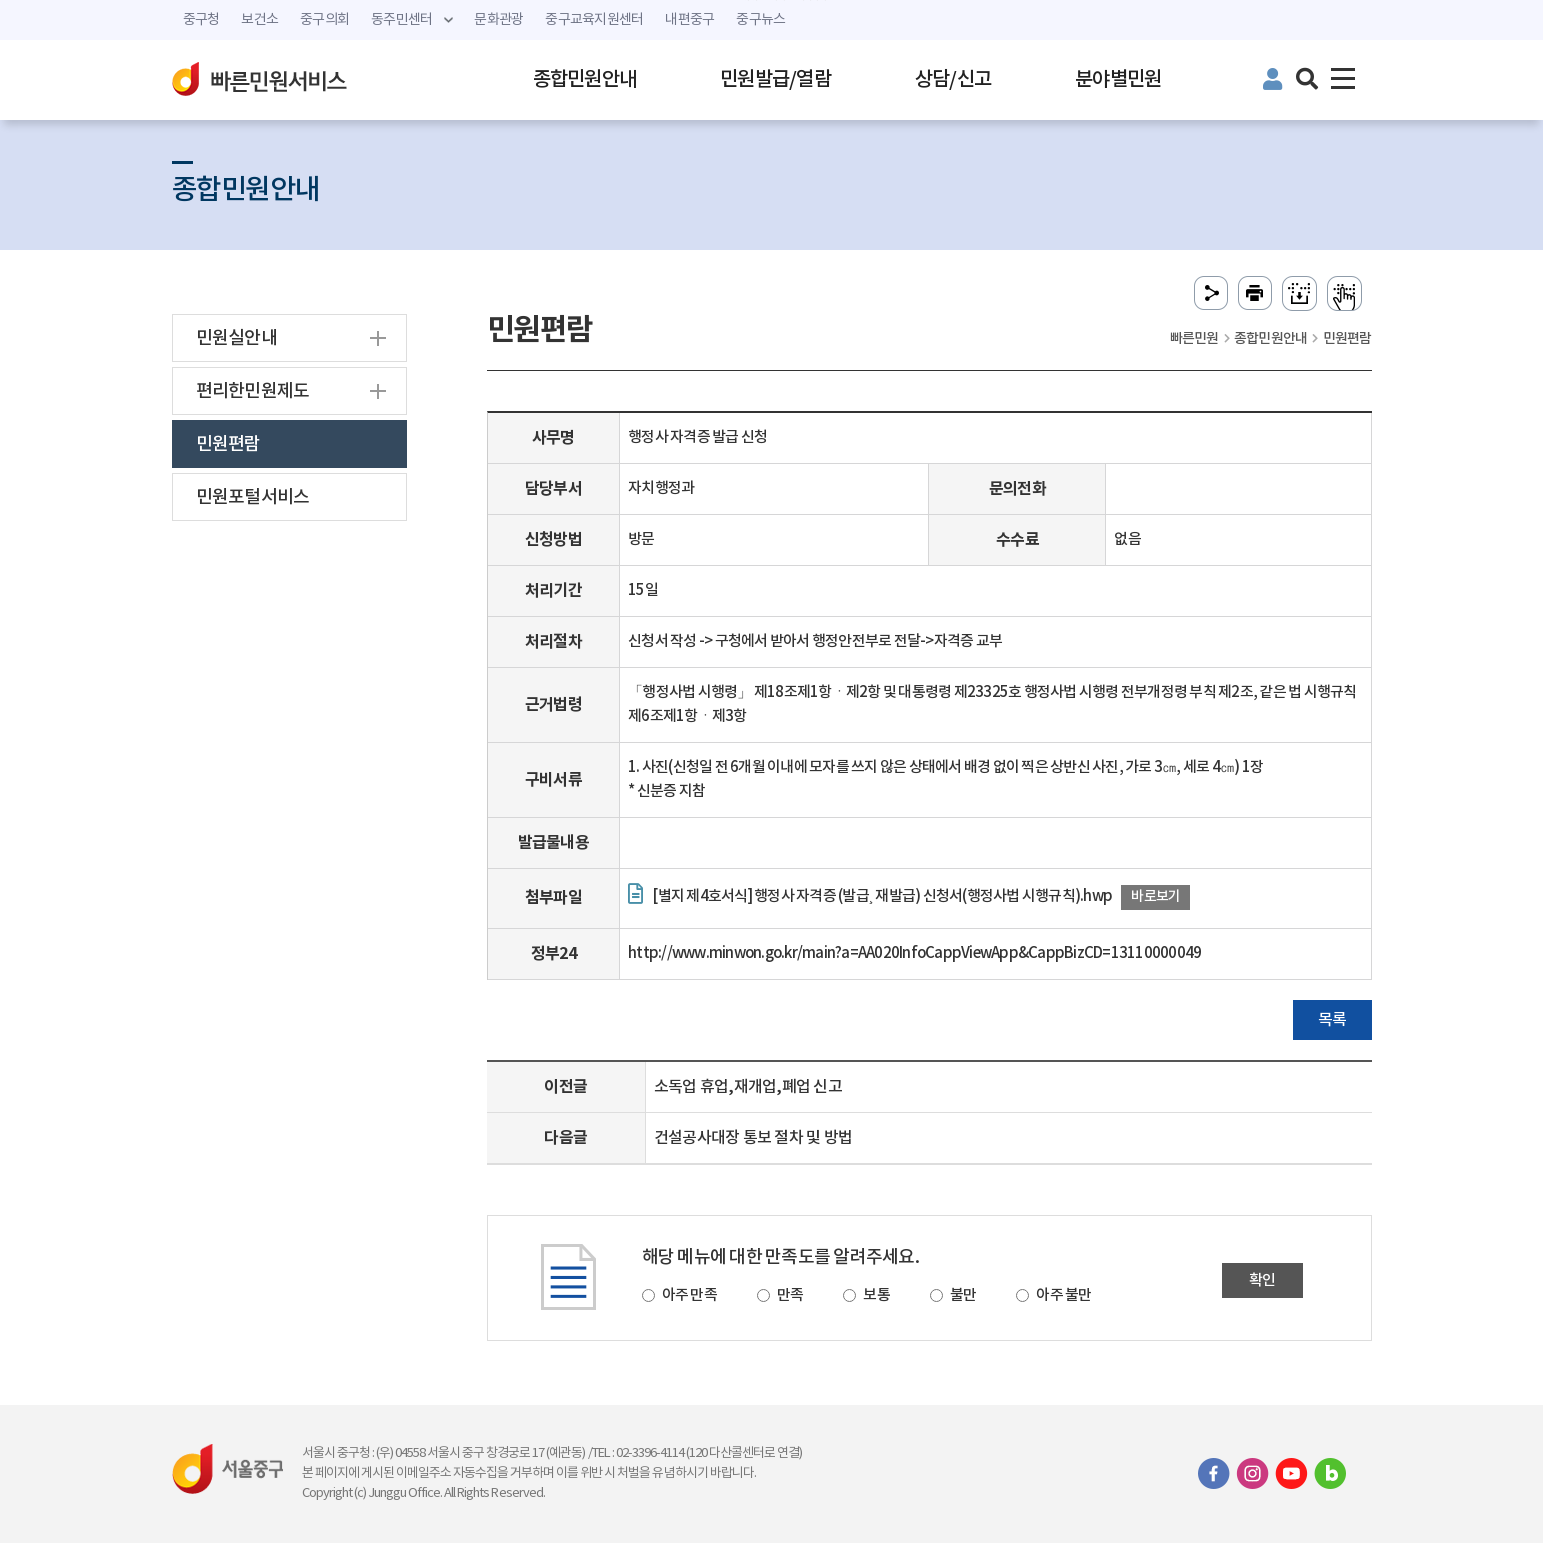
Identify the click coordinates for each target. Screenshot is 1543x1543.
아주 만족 (689, 1295)
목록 (1332, 1020)
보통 (876, 1295)
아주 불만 (1063, 1295)
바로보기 (1155, 896)
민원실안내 (236, 338)
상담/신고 (953, 80)
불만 (963, 1295)
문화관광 (498, 20)
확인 (1262, 1280)
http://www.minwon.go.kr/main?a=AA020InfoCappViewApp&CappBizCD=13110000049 (914, 953)
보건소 (259, 20)
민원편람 (228, 444)
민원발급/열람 (775, 80)
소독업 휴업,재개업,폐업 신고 (748, 1087)
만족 (790, 1295)
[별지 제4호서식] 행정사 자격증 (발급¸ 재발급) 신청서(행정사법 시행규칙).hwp (882, 896)
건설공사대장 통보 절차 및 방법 (753, 1138)
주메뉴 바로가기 (771, 0)
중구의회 (324, 20)
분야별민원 (1118, 80)
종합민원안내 (585, 80)
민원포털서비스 (253, 497)
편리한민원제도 (253, 391)
